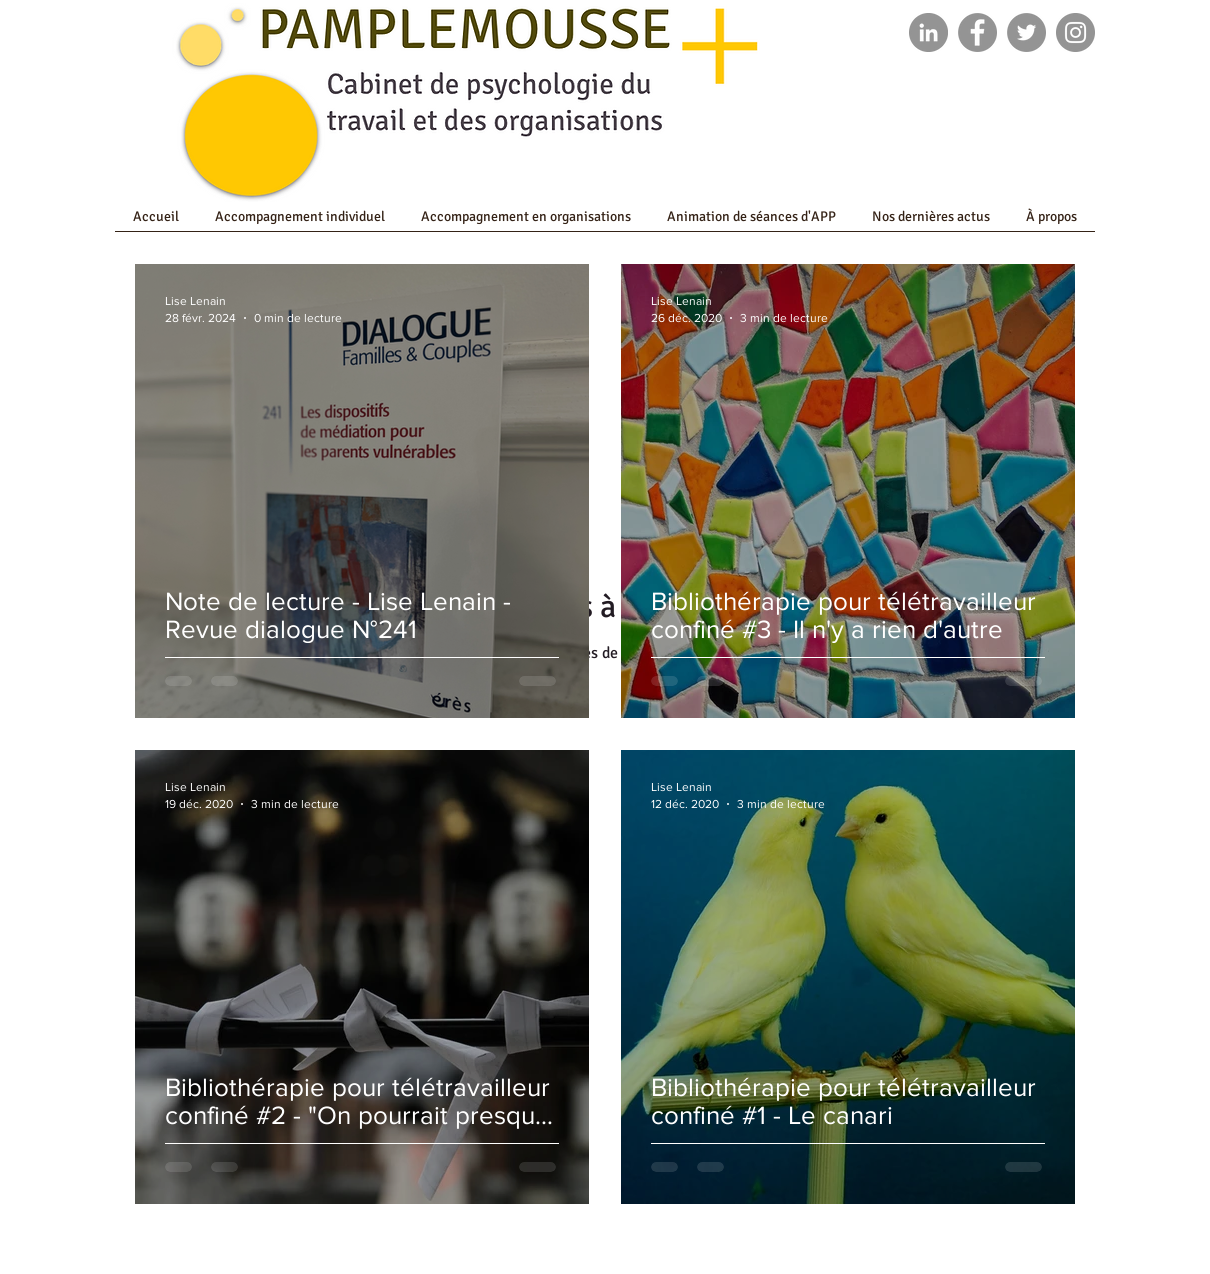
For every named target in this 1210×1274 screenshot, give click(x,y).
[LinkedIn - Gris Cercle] (928, 32)
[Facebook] (977, 32)
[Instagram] (1075, 32)
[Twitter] (1026, 32)
